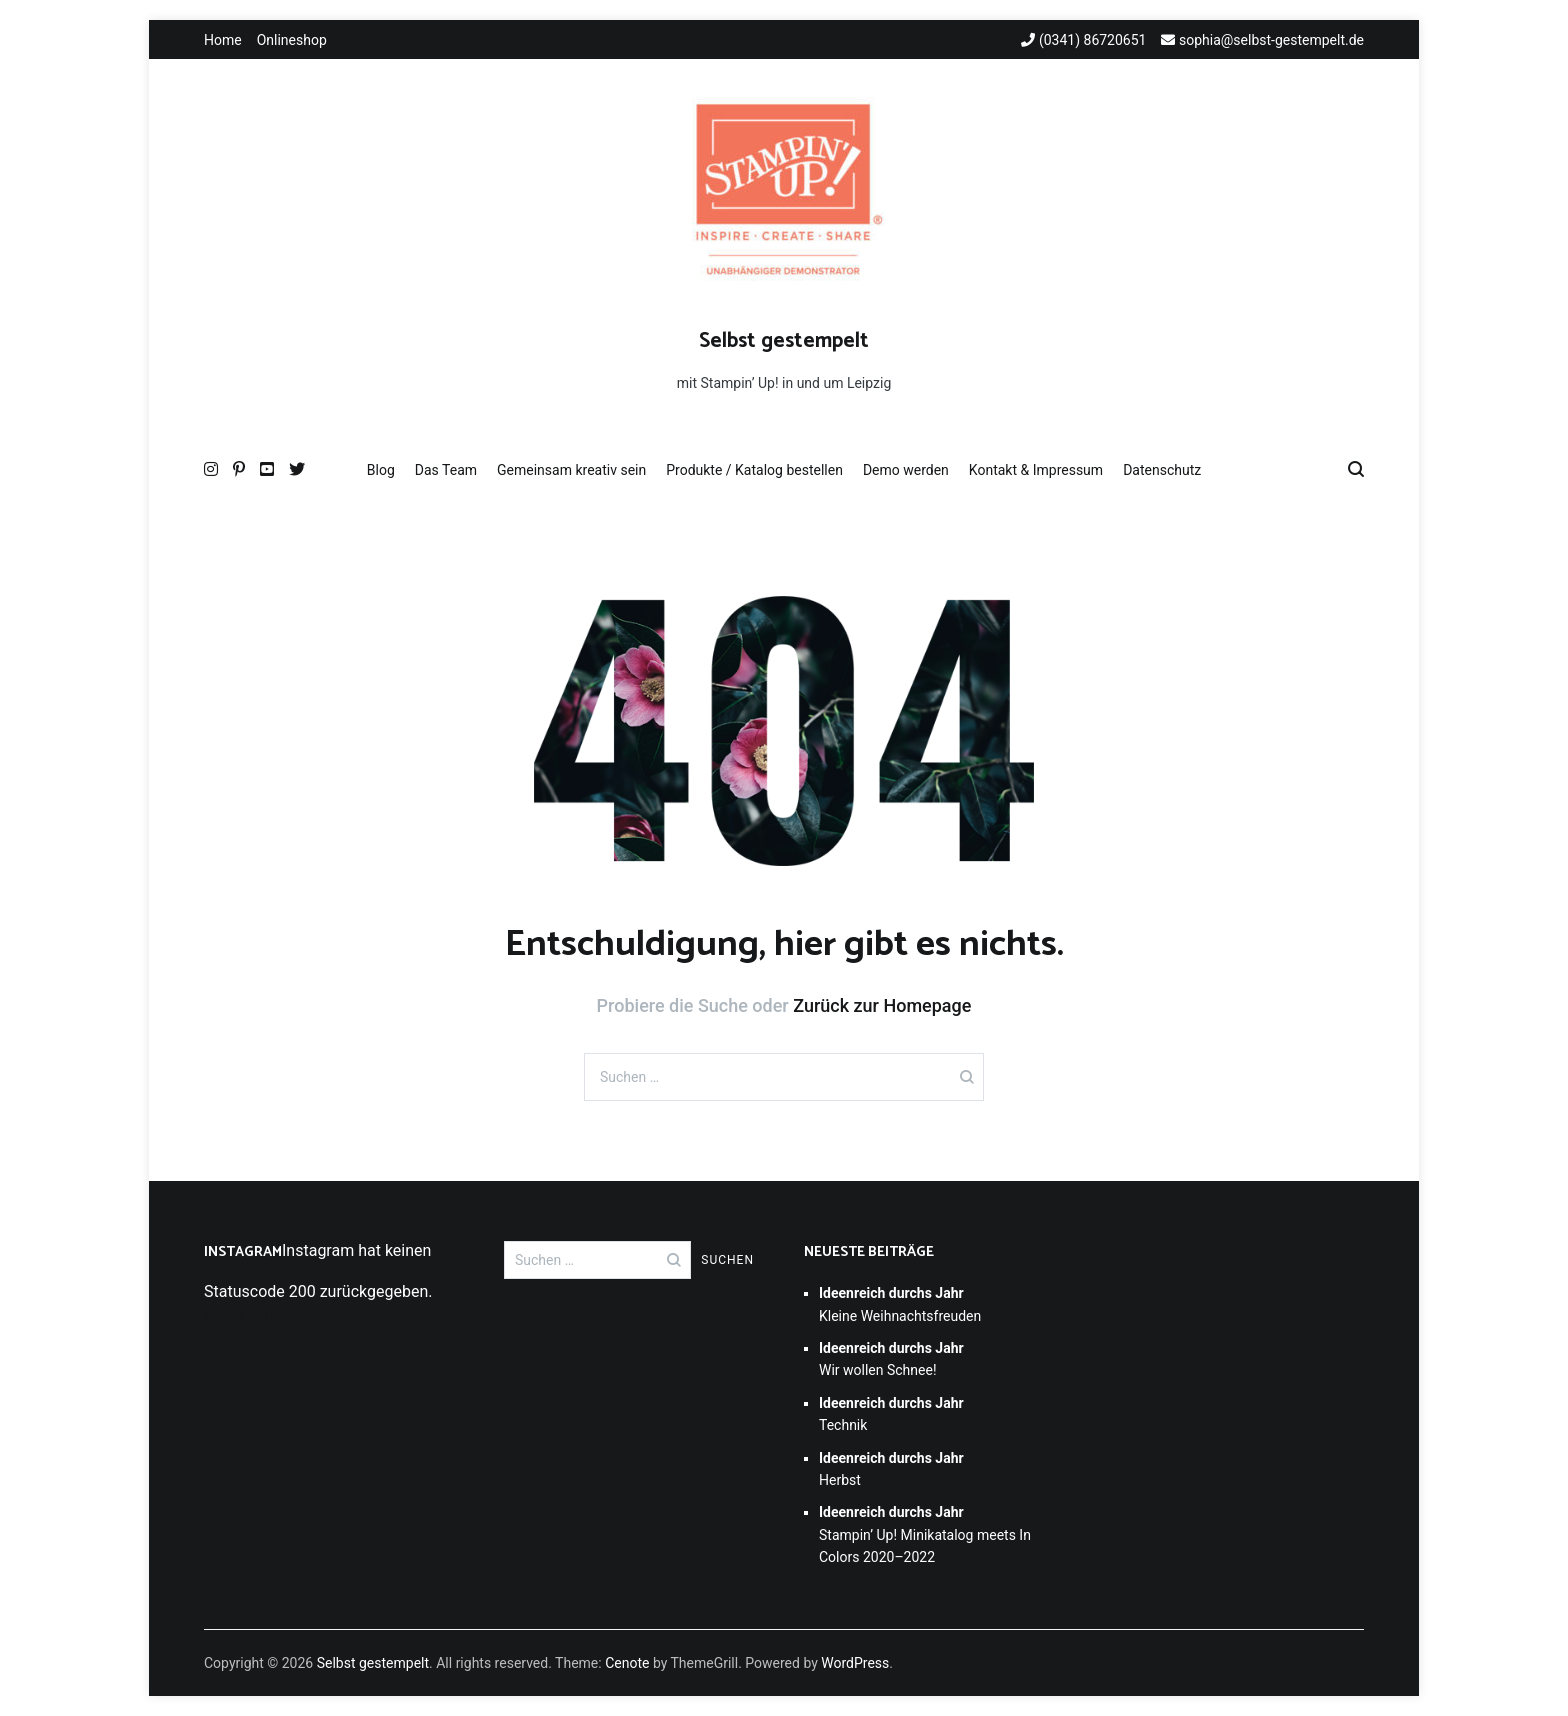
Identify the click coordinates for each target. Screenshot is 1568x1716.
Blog (381, 470)
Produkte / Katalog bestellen (754, 470)
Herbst (891, 1469)
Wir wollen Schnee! (891, 1359)
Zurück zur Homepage (882, 1005)
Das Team (446, 470)
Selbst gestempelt (784, 341)
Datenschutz (1162, 470)
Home (223, 40)
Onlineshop (292, 40)
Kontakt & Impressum (1036, 470)
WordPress (855, 1663)
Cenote (627, 1663)
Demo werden (906, 470)
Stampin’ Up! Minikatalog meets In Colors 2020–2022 (925, 1534)
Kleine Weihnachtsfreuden (900, 1304)
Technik (891, 1414)
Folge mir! (239, 1314)
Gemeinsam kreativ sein (571, 470)
